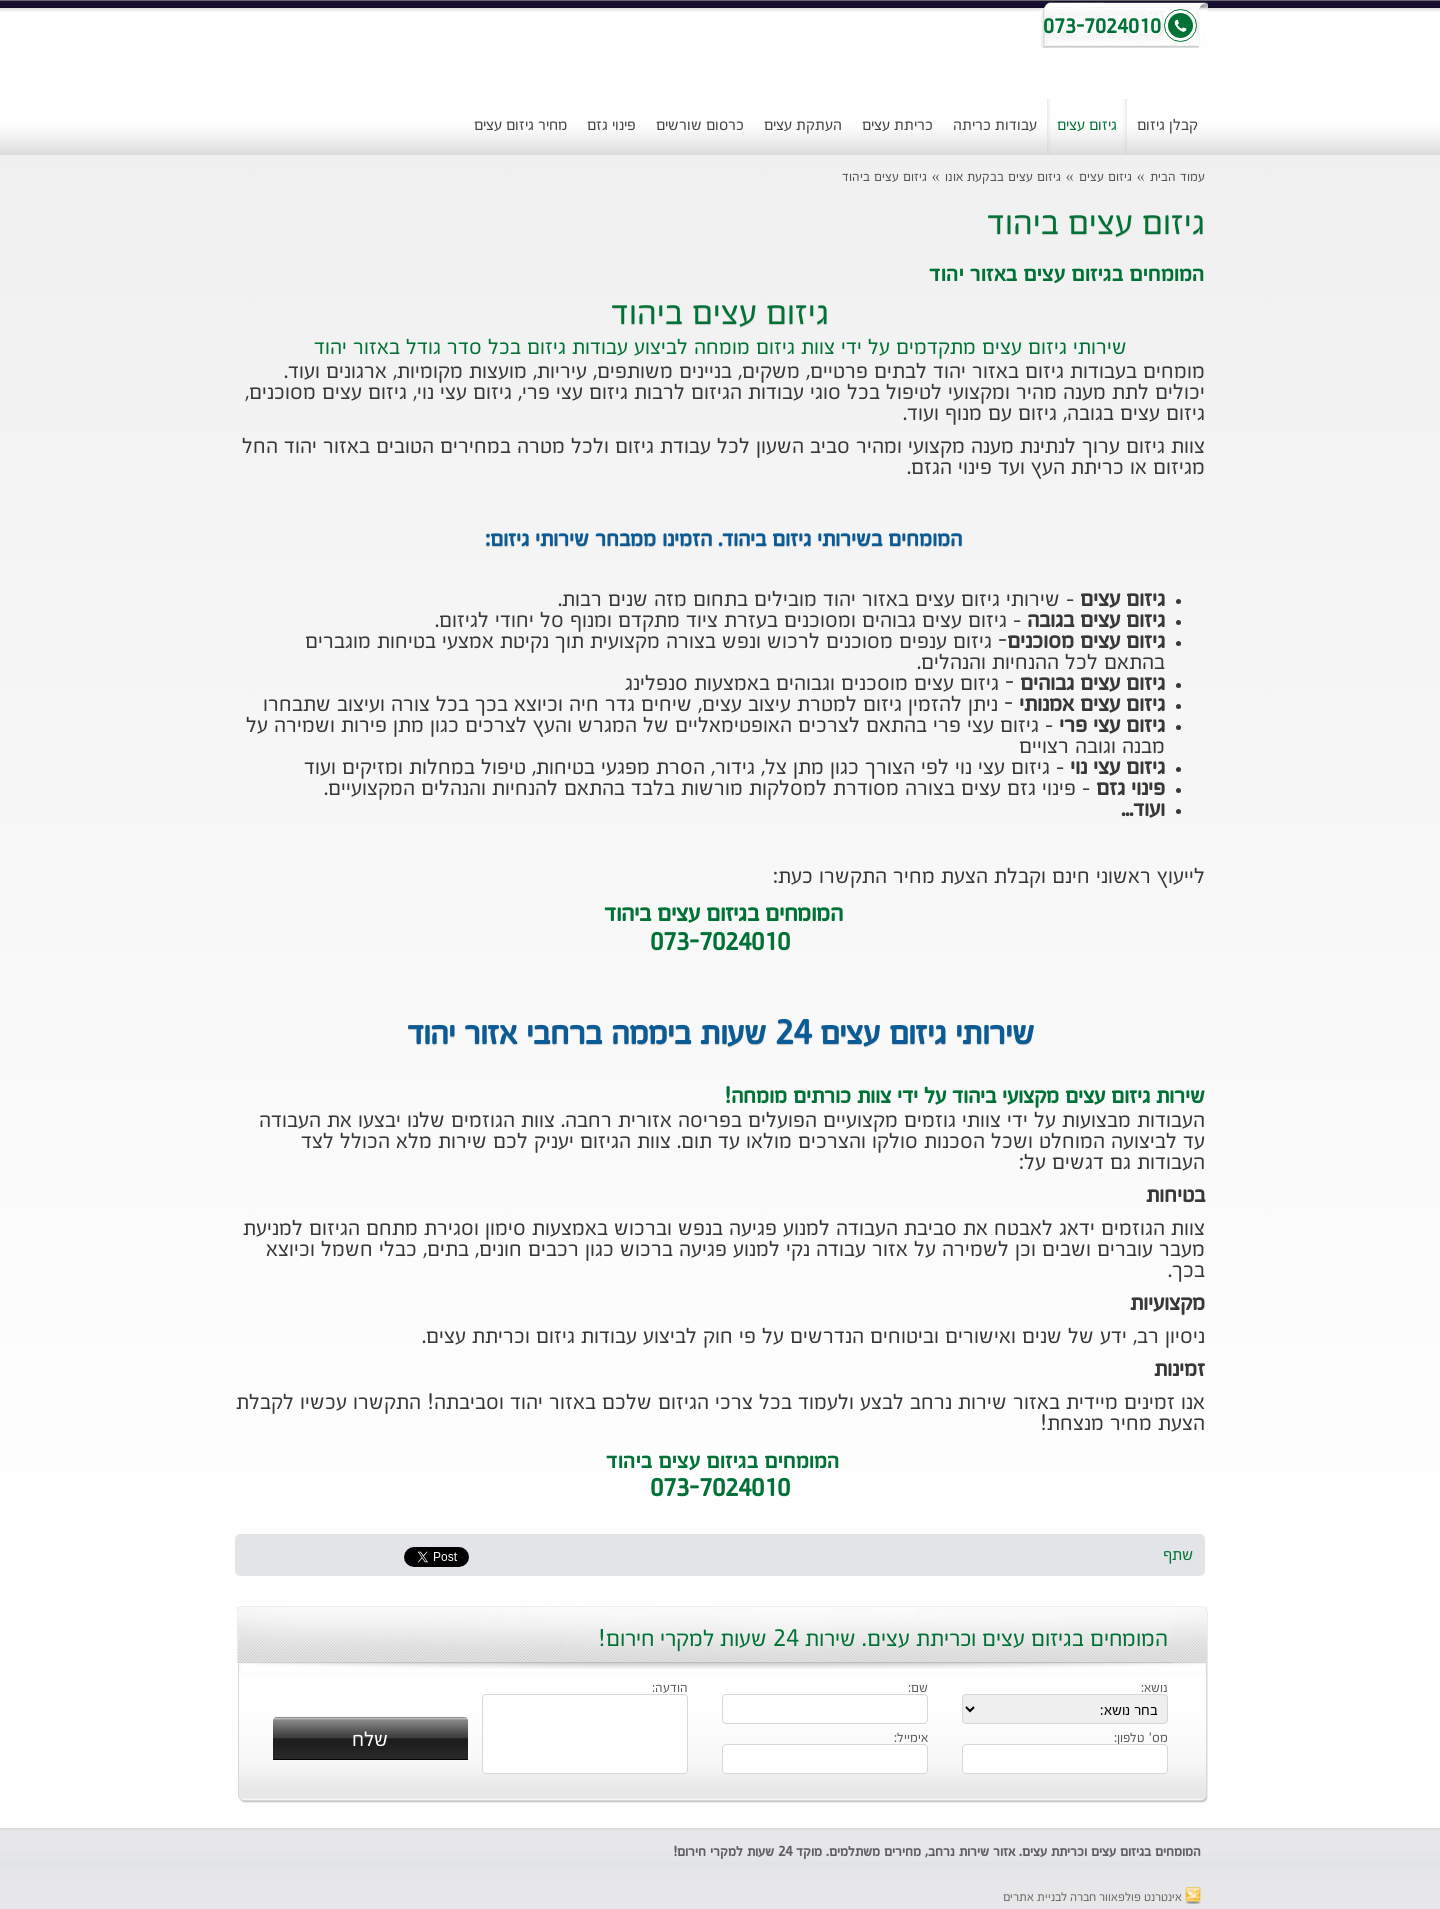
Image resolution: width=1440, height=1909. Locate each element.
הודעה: (670, 1689)
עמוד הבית (1177, 177)
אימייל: (911, 1739)
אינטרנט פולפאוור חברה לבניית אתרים (1102, 1898)
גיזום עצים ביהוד (884, 177)
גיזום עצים (1087, 125)
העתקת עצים (803, 125)
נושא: (1154, 1689)
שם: (918, 1689)
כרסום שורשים (700, 125)
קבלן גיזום (1167, 125)
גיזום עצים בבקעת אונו (1003, 177)
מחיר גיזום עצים (520, 125)
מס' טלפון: (1141, 1739)
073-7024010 (720, 1490)
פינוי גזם (611, 125)
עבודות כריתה (995, 125)
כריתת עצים (897, 125)
